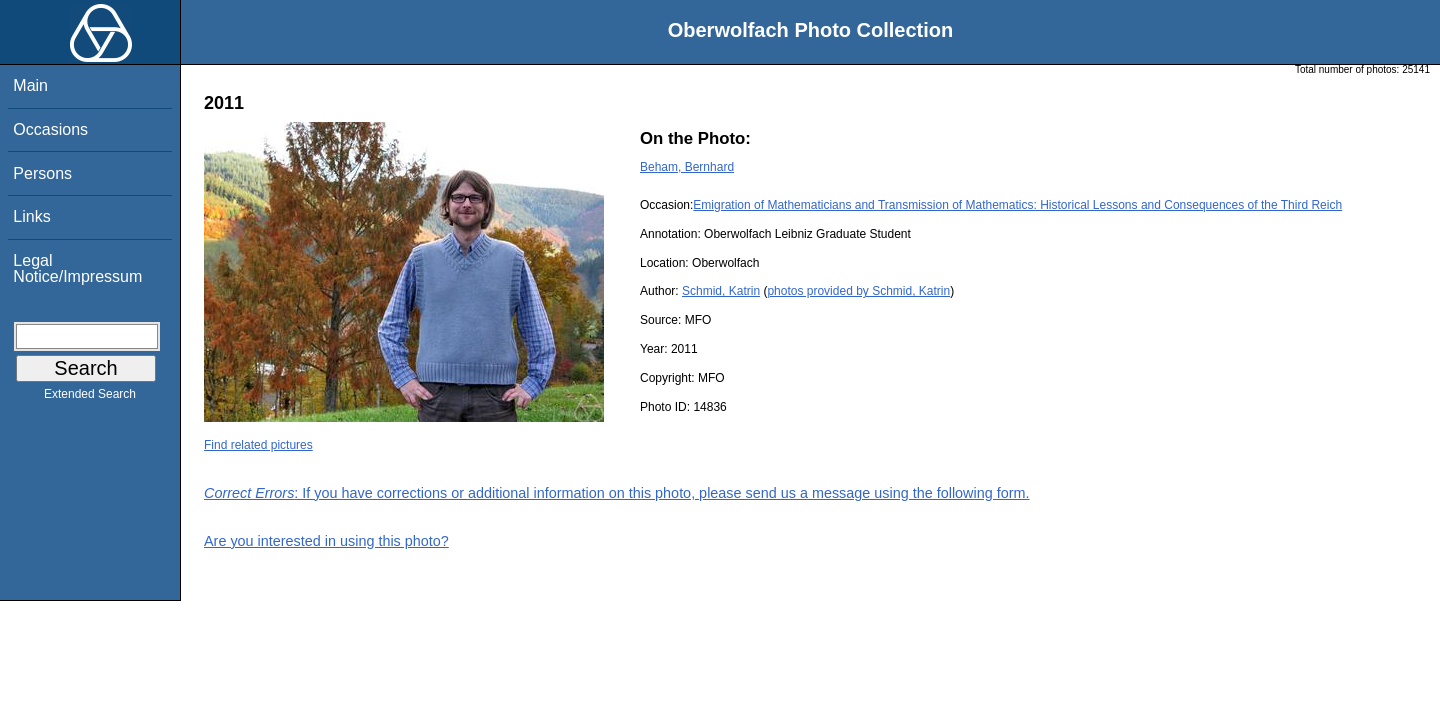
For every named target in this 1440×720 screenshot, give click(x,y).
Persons (42, 173)
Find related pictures (258, 445)
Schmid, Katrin (721, 291)
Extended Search (90, 398)
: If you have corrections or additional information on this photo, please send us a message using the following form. (617, 493)
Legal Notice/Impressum (77, 268)
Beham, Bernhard (687, 167)
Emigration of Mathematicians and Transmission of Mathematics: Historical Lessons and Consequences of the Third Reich (1017, 205)
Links (31, 216)
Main (30, 85)
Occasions (50, 129)
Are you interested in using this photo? (326, 541)
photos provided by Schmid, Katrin (858, 291)
